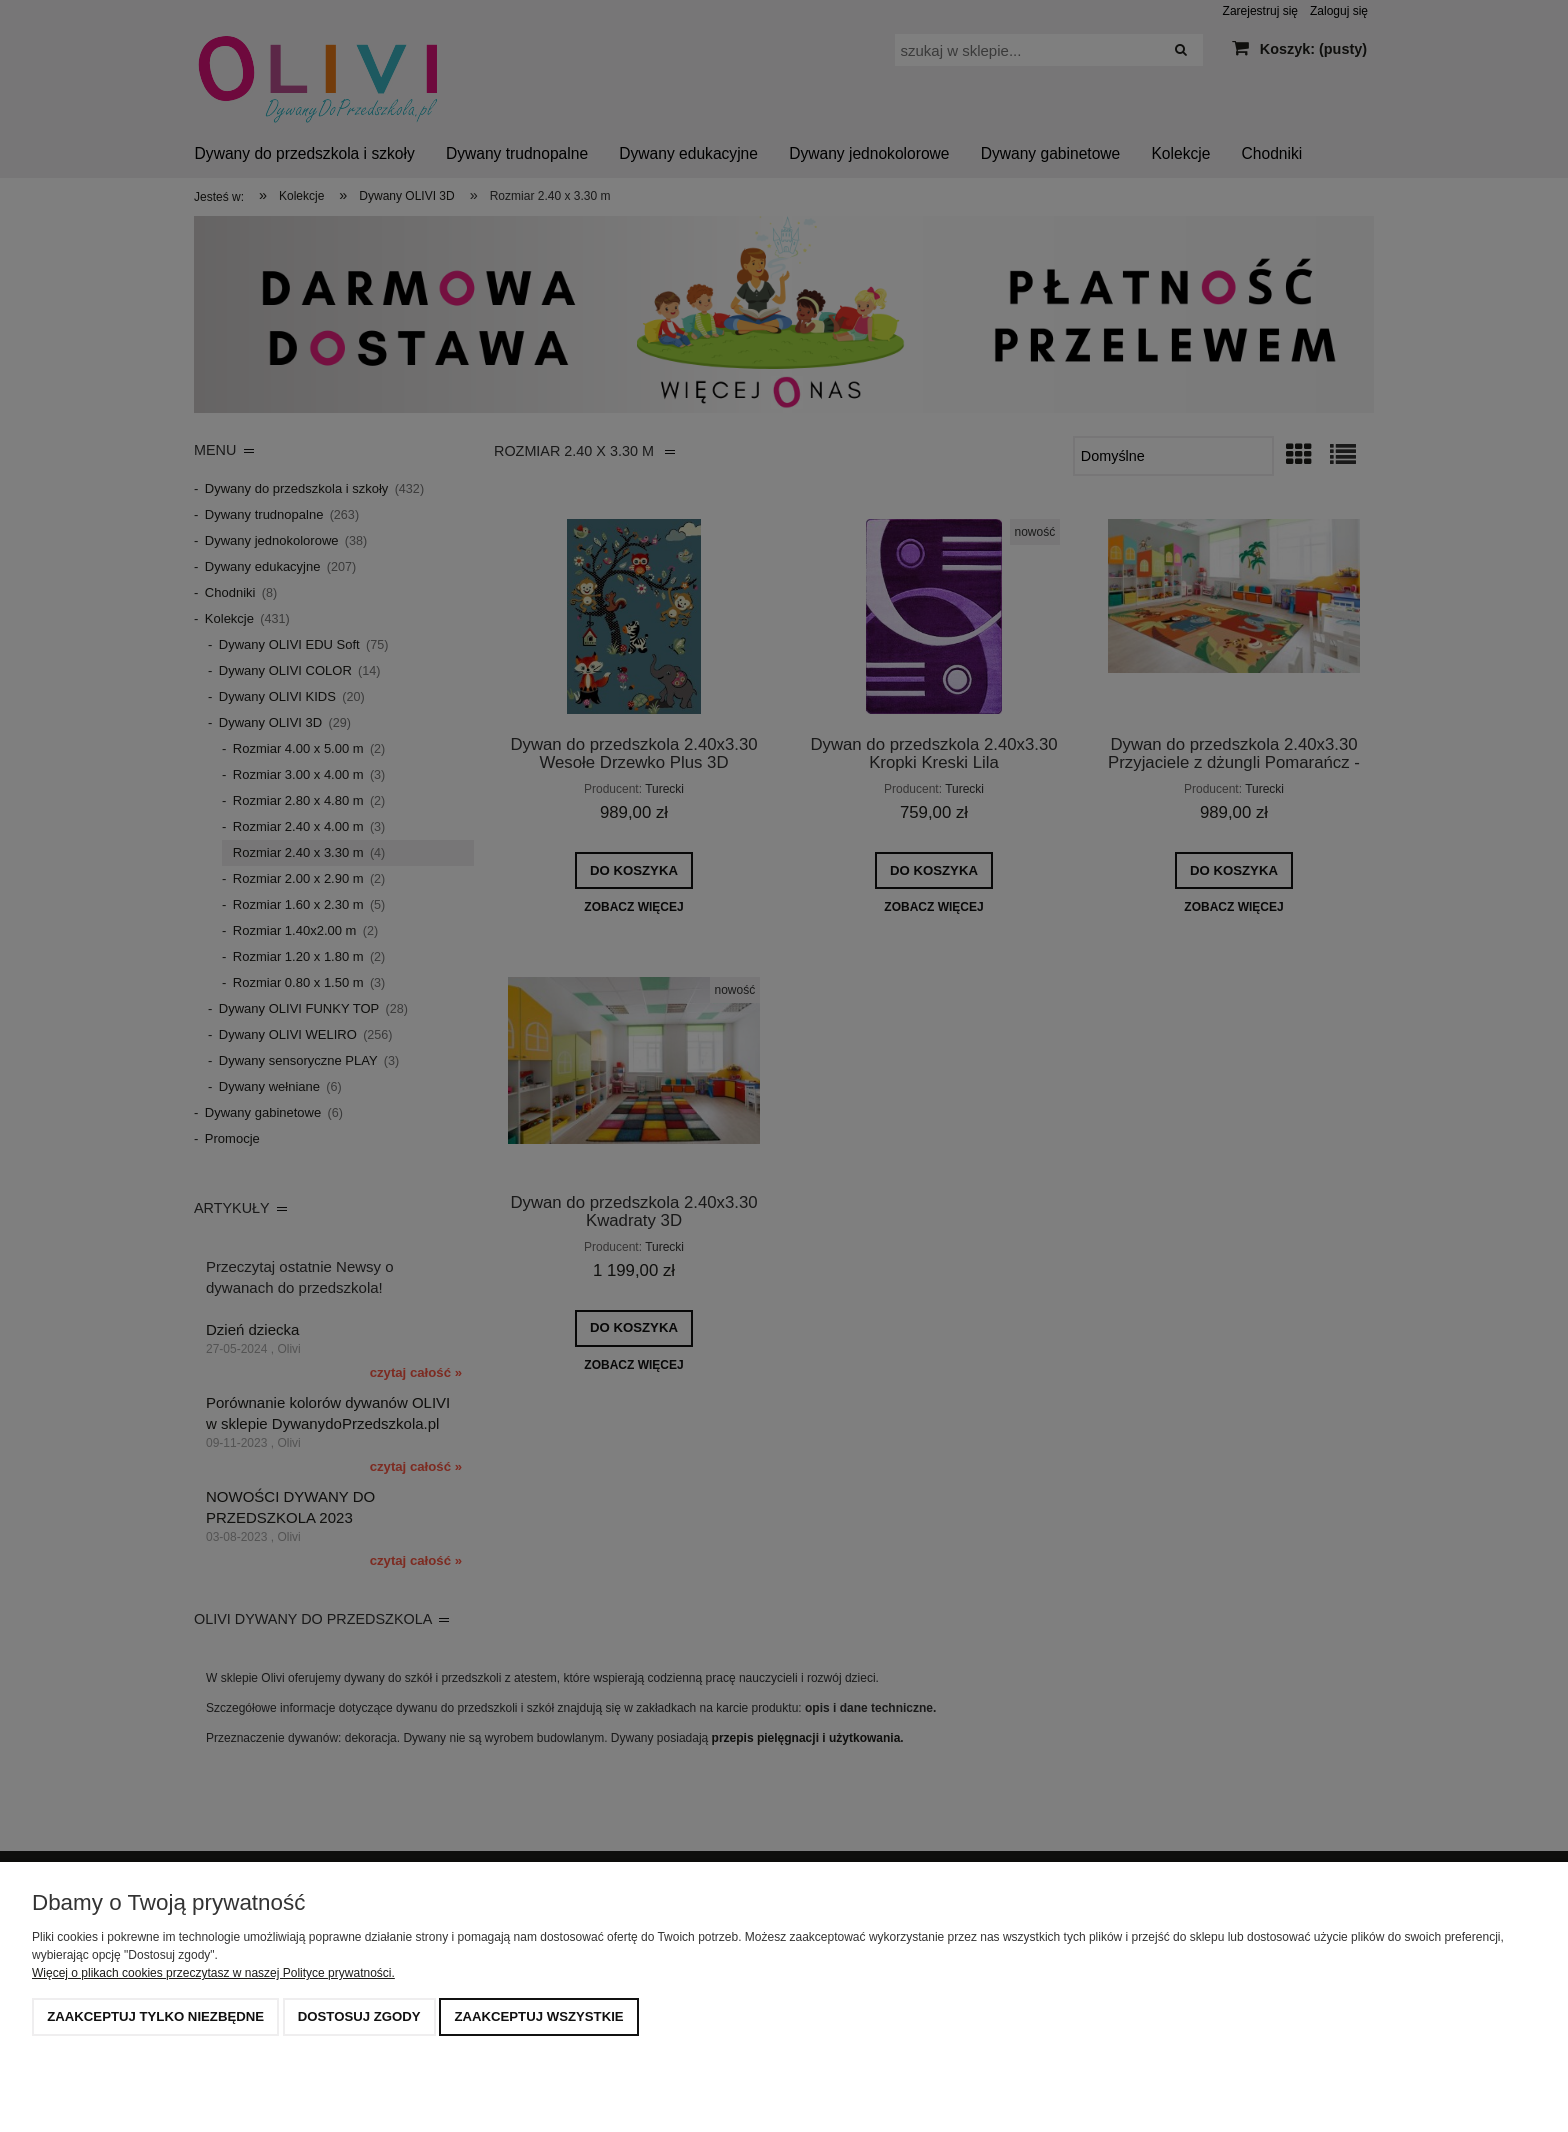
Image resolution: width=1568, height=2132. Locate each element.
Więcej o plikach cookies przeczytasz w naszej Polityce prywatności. (213, 1973)
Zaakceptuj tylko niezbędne (155, 2016)
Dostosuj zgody (359, 2016)
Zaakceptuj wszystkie (538, 2016)
